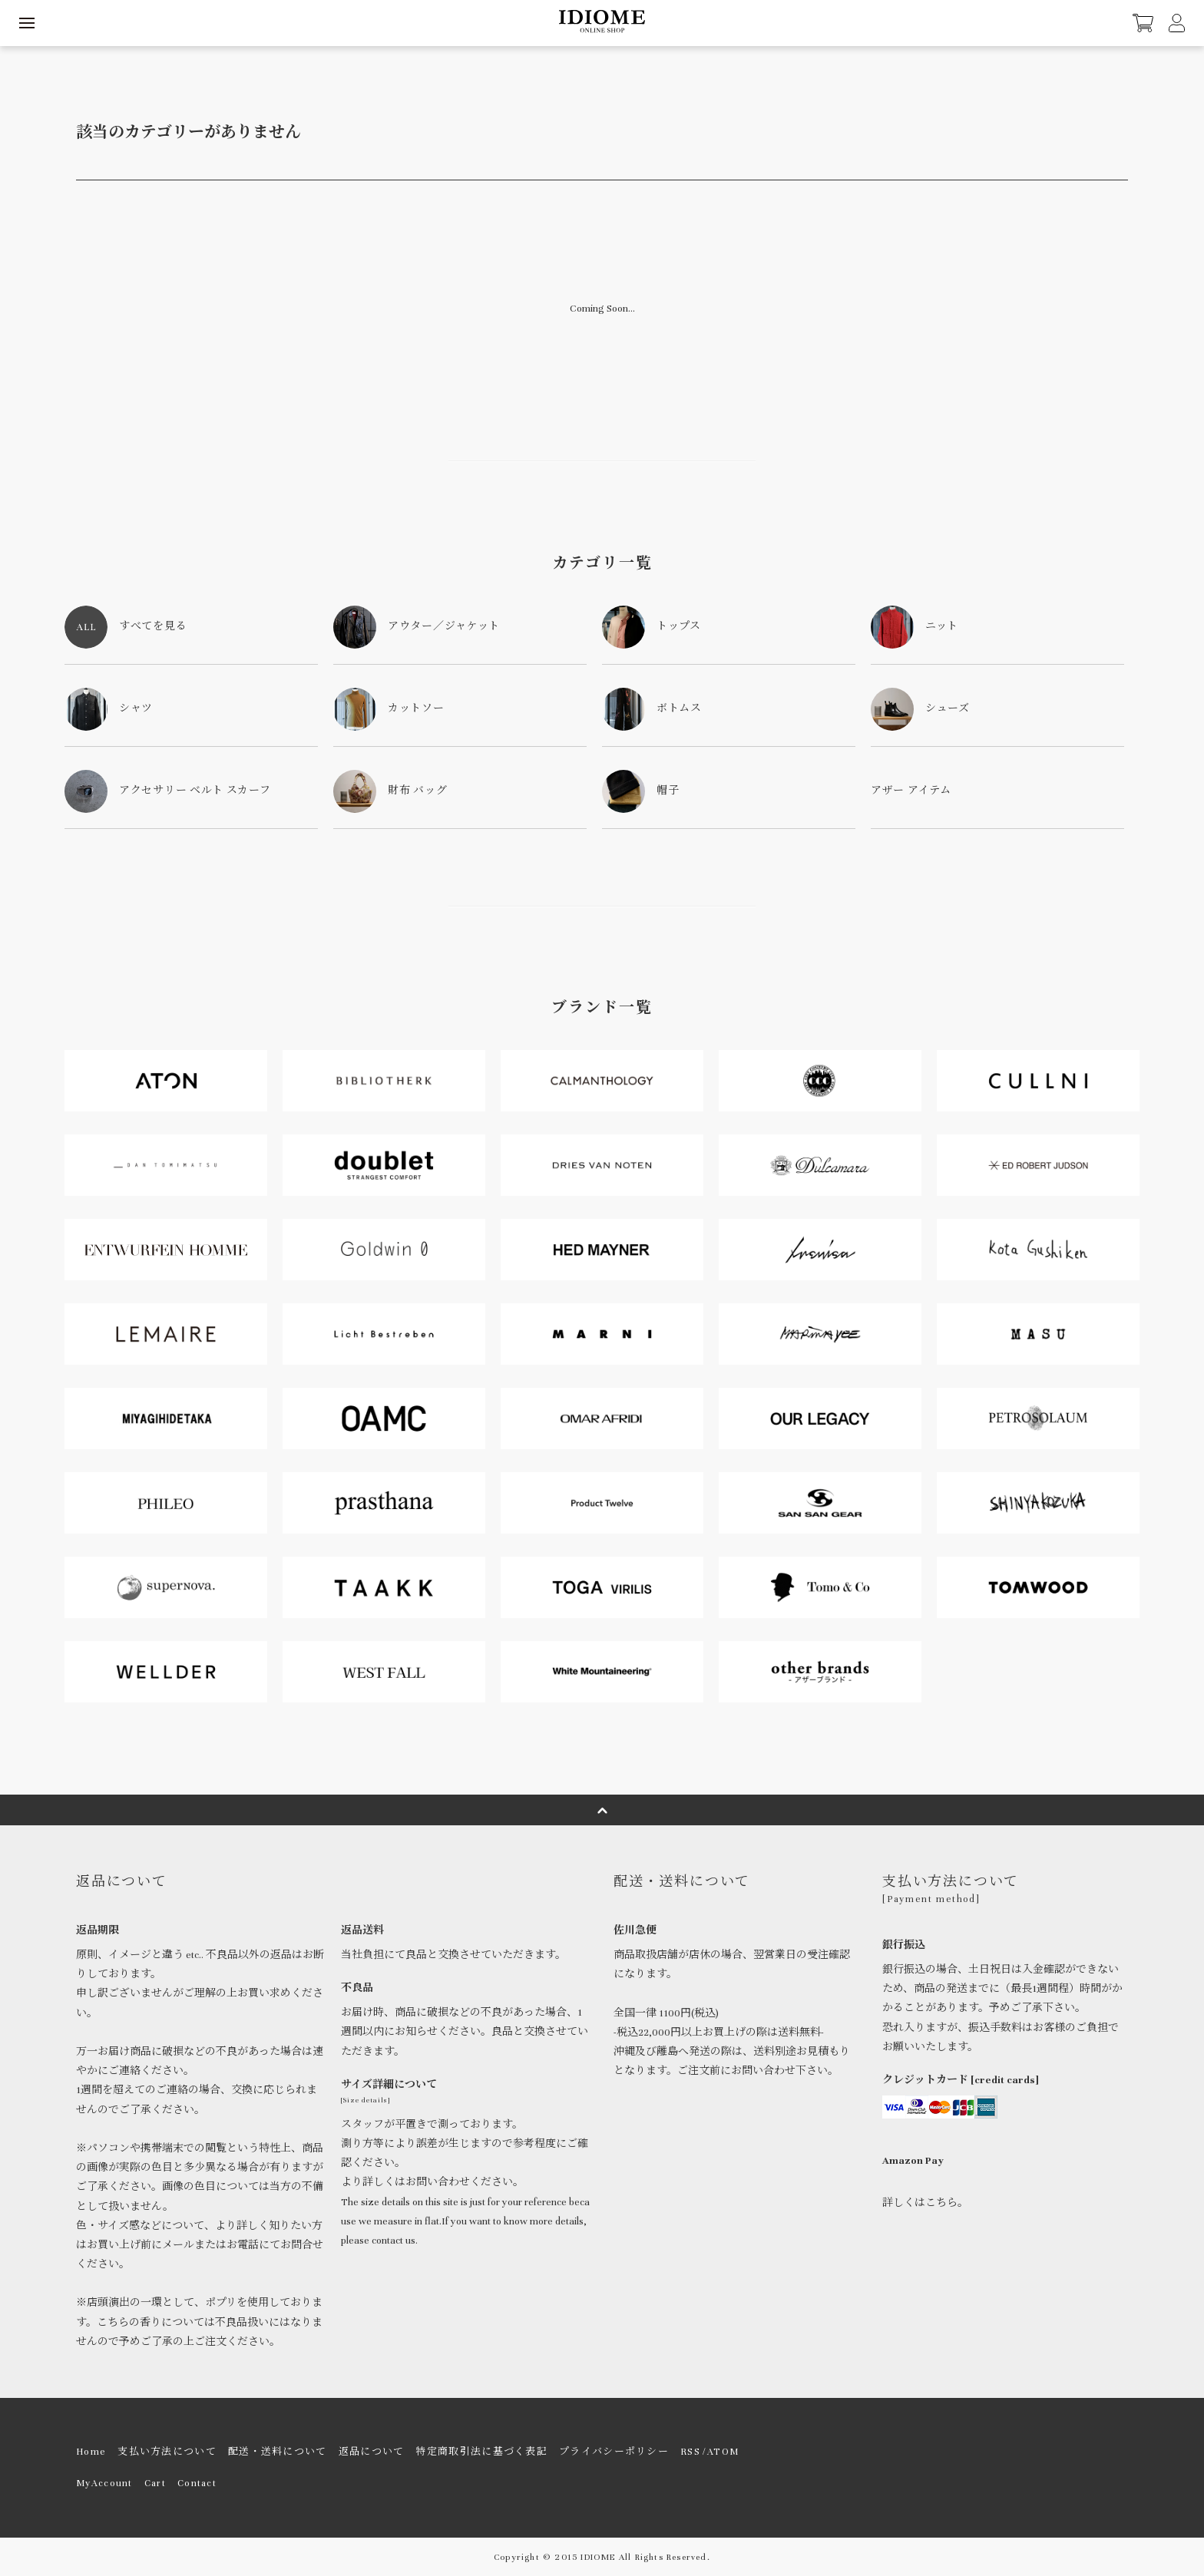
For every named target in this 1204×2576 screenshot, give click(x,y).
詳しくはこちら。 (925, 2203)
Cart (155, 2483)
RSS (690, 2451)
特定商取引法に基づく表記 (481, 2451)
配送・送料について (277, 2451)
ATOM (723, 2451)
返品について (372, 2451)
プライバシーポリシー (614, 2451)
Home (91, 2451)
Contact (197, 2483)
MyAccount (104, 2483)
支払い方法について (167, 2451)
